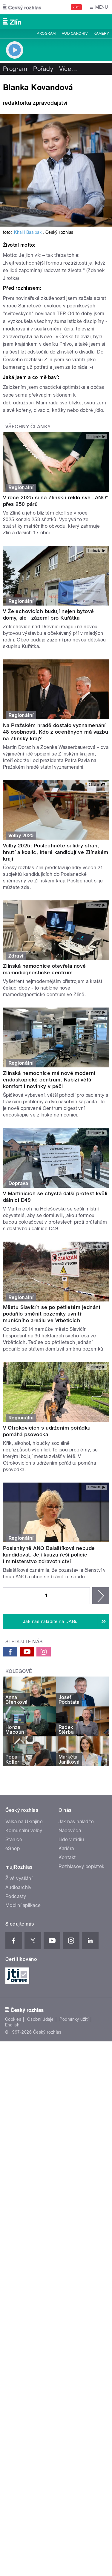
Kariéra (66, 1848)
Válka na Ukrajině (24, 1821)
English (12, 2025)
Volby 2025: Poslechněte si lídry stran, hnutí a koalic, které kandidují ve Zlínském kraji (55, 852)
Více (68, 68)
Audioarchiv (75, 33)
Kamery (101, 33)
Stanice (13, 1839)
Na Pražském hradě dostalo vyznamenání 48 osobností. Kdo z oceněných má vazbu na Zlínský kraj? (55, 731)
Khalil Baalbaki (28, 232)
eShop (12, 1848)
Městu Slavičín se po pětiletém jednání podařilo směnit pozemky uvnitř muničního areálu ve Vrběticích (51, 1313)
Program (46, 33)
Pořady (43, 68)
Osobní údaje (40, 2019)
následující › (100, 1595)
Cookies (13, 2019)
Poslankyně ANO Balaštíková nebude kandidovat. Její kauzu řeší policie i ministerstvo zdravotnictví (49, 1554)
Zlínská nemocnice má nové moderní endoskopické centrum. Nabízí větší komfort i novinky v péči (49, 1079)
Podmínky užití (74, 2019)
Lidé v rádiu (71, 1839)
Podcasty (15, 1896)
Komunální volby (23, 1830)
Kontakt (67, 1857)
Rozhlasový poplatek (82, 1866)
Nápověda (70, 1830)
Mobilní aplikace (23, 1905)
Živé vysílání (18, 1878)
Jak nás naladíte (76, 1821)
